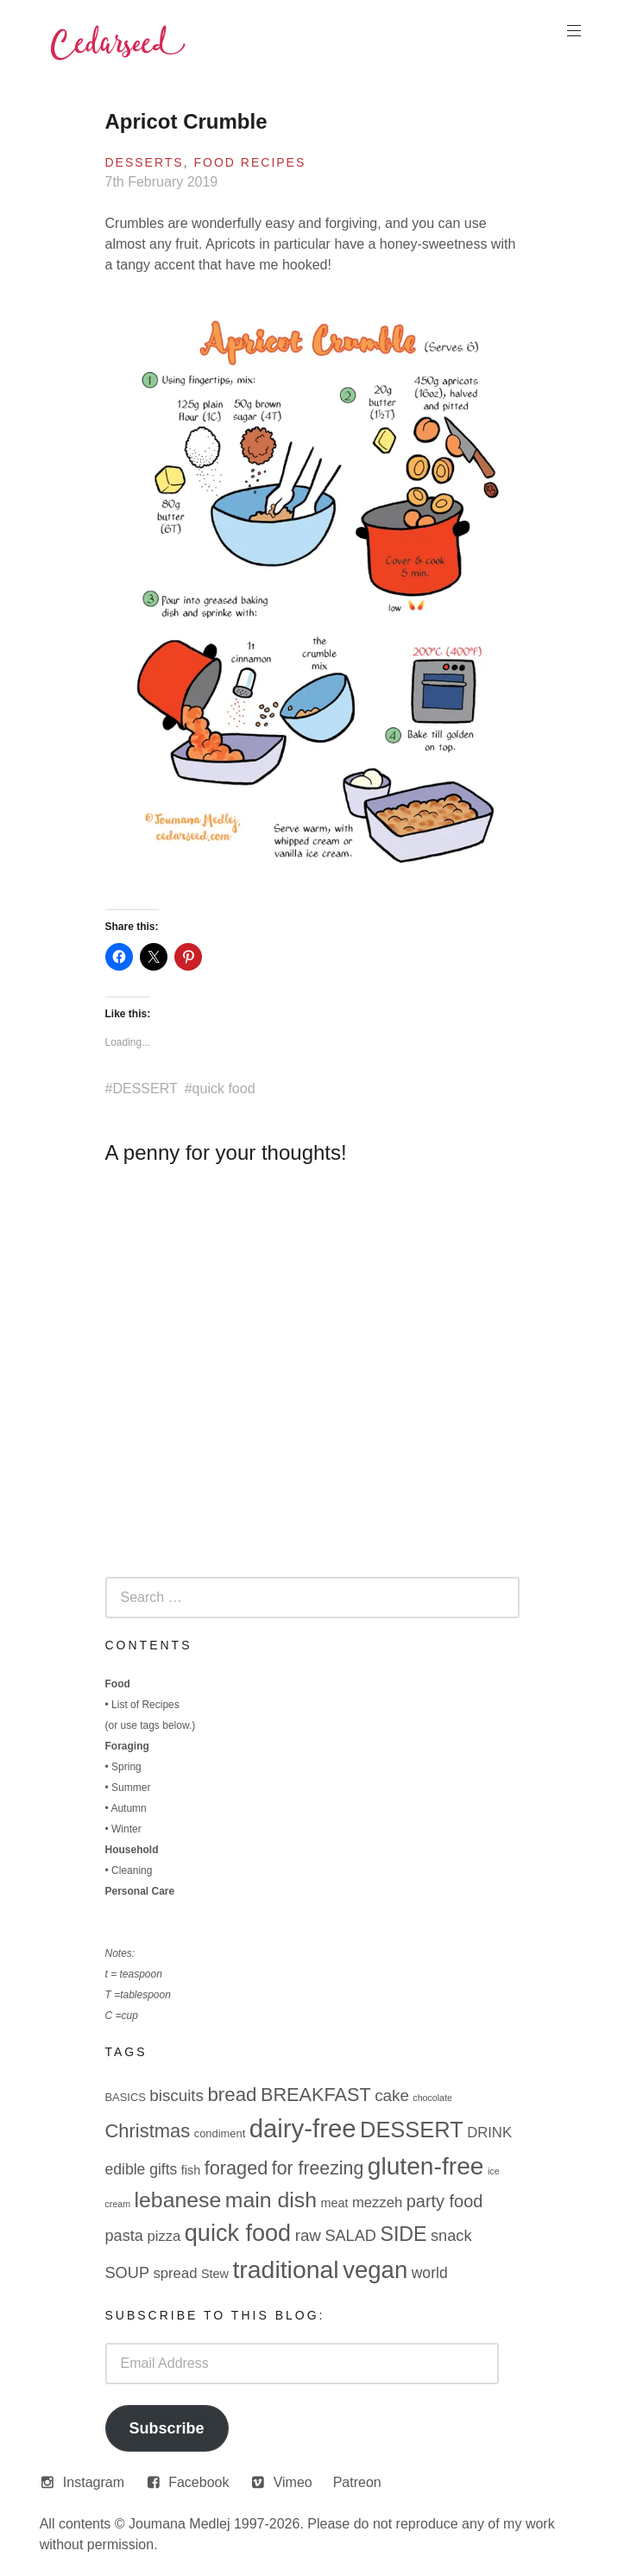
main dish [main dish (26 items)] (271, 2200)
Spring (126, 1767)
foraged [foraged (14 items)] (236, 2168)
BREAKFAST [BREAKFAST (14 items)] (316, 2094)
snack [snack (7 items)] (451, 2235)
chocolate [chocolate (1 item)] (432, 2097)
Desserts (144, 162)
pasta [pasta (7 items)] (124, 2235)
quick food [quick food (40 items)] (238, 2232)
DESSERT (144, 1088)
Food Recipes (250, 162)
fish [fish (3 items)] (190, 2170)
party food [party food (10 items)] (445, 2201)
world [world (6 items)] (430, 2273)
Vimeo (293, 2482)
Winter (126, 1829)
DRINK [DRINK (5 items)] (489, 2132)
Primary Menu (572, 30)
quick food (223, 1088)
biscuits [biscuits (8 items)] (176, 2095)
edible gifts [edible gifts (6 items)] (141, 2169)
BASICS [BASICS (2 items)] (125, 2097)
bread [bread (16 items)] (231, 2094)
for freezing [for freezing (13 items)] (318, 2168)
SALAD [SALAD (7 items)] (350, 2235)
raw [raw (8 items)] (308, 2235)
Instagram (93, 2482)
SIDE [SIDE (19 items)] (403, 2234)
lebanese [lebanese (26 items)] (178, 2200)
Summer (130, 1788)
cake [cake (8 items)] (392, 2095)
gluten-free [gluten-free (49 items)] (426, 2166)
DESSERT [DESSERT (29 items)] (411, 2129)
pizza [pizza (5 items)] (163, 2236)
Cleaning (131, 1870)
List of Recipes (145, 1705)
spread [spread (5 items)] (175, 2273)
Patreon (357, 2482)
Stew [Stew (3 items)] (215, 2274)
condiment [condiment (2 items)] (220, 2133)
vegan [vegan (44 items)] (375, 2269)
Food (117, 1684)
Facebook (198, 2482)
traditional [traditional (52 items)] (285, 2269)
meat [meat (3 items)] (334, 2203)
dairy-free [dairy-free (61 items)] (302, 2128)
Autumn (128, 1808)
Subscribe (166, 2428)
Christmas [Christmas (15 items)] (148, 2131)
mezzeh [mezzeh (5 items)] (377, 2202)
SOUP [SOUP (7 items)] (127, 2273)
